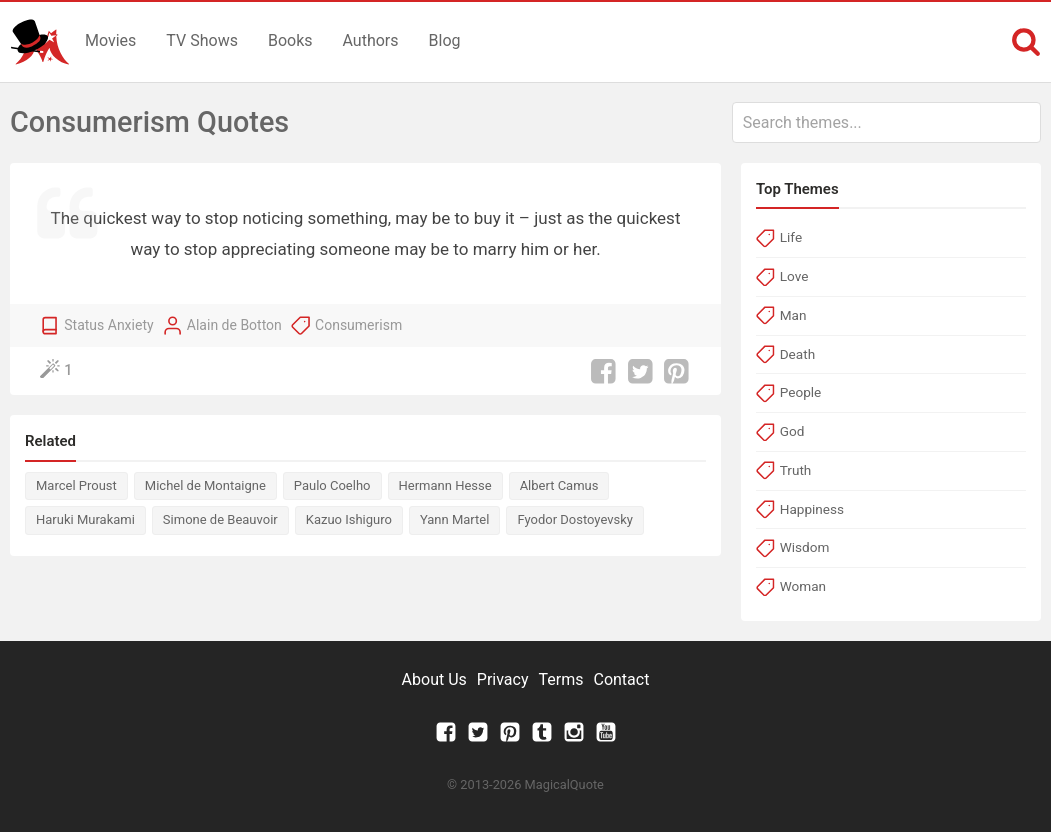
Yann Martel (454, 519)
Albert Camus (559, 485)
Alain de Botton (234, 325)
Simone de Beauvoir (220, 519)
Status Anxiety (108, 325)
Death (797, 354)
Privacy (503, 679)
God (792, 431)
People (801, 392)
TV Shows (202, 40)
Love (794, 276)
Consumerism (358, 325)
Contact (621, 679)
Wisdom (805, 547)
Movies (110, 40)
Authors (371, 40)
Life (791, 237)
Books (290, 40)
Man (793, 315)
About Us (434, 679)
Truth (796, 470)
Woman (803, 586)
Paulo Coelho (332, 485)
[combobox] (886, 122)
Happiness (812, 509)
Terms (561, 679)
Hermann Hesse (445, 485)
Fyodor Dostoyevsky (575, 519)
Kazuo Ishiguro (349, 519)
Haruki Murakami (85, 519)
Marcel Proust (76, 485)
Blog (445, 40)
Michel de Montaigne (205, 485)
